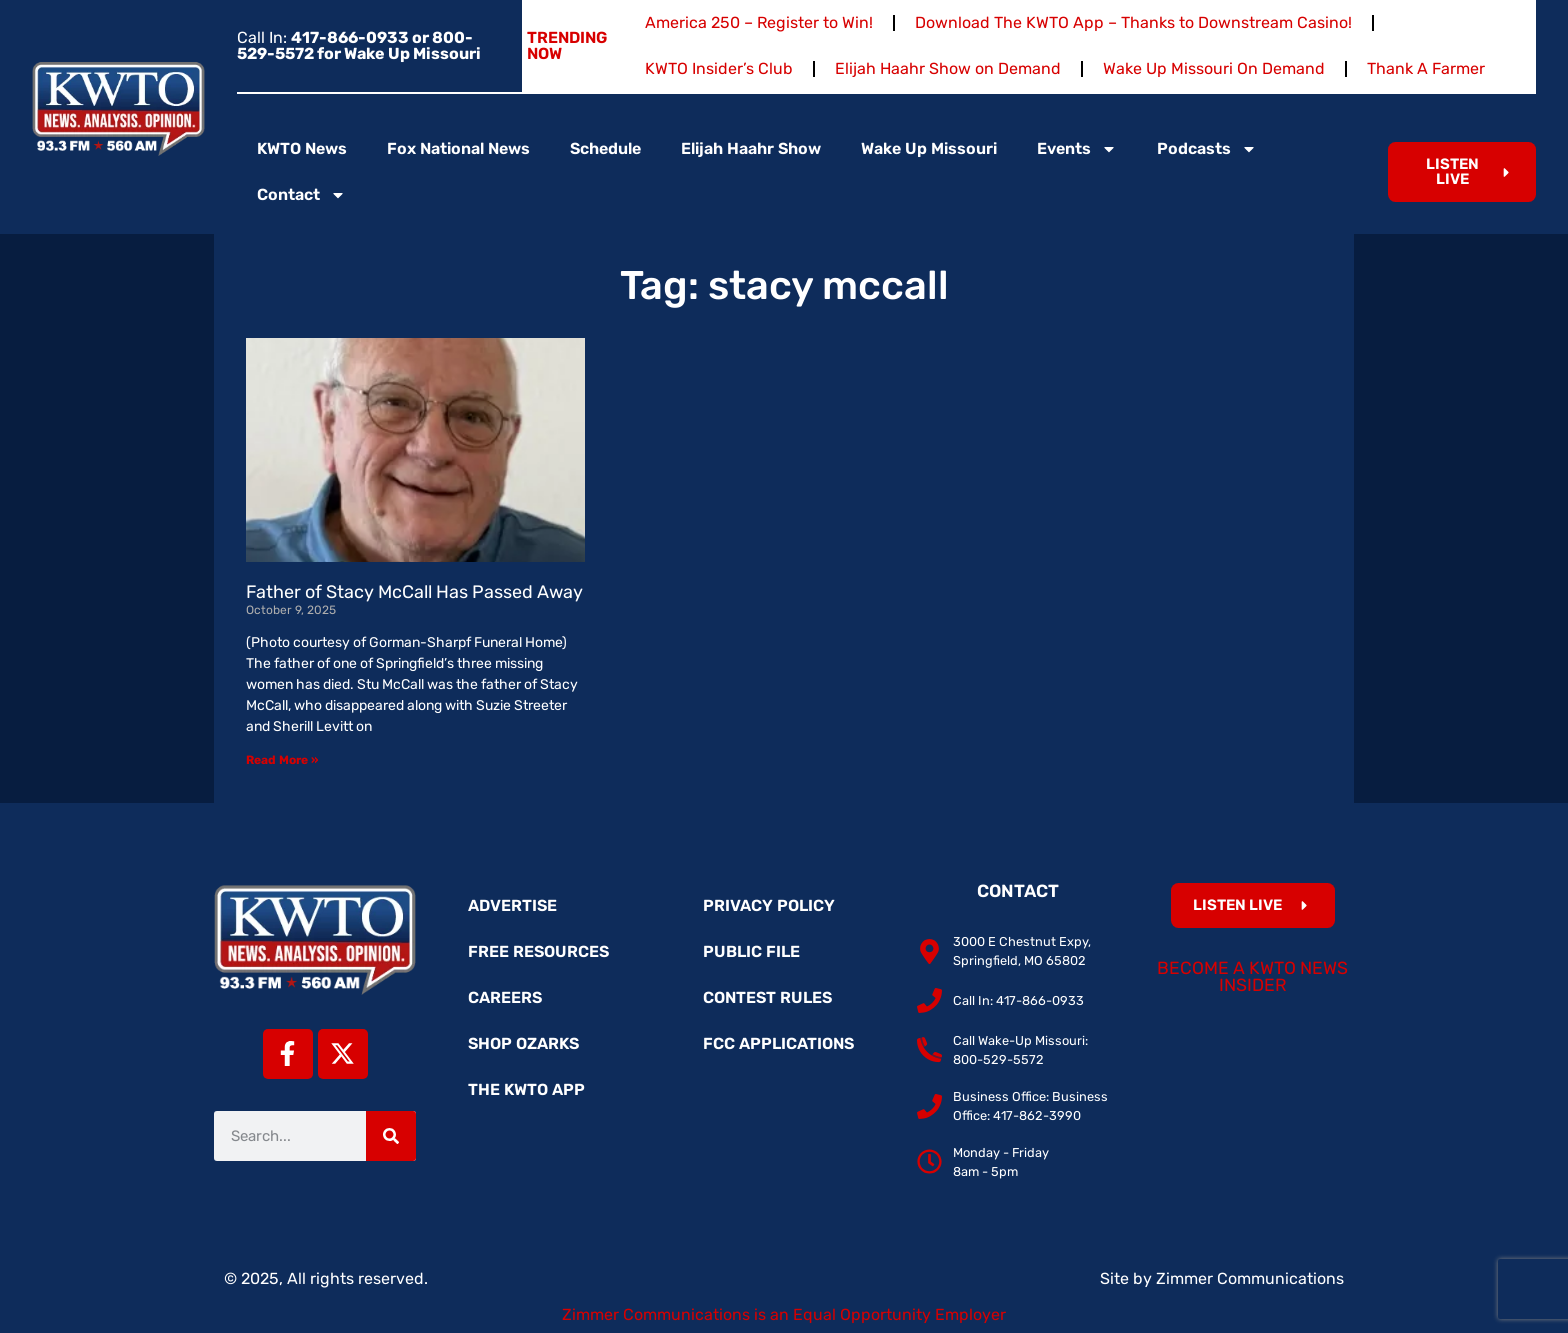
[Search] (391, 1136)
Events (1077, 149)
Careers (505, 997)
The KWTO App (526, 1089)
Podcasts (1207, 149)
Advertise (512, 905)
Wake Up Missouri (929, 148)
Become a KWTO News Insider (1252, 977)
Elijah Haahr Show (751, 148)
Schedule (605, 148)
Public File (751, 951)
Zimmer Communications (1250, 1278)
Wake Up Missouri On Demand (1214, 68)
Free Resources (538, 951)
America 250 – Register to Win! (759, 22)
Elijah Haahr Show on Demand (948, 68)
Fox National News (458, 148)
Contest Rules (767, 997)
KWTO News (302, 148)
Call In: (359, 45)
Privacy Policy (769, 905)
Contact (301, 195)
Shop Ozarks (523, 1043)
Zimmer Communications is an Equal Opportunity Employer (784, 1314)
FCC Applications (778, 1043)
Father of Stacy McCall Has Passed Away (414, 592)
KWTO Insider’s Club (719, 68)
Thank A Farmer (1426, 68)
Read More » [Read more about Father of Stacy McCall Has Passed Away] (282, 760)
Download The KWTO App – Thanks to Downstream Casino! (1133, 22)
